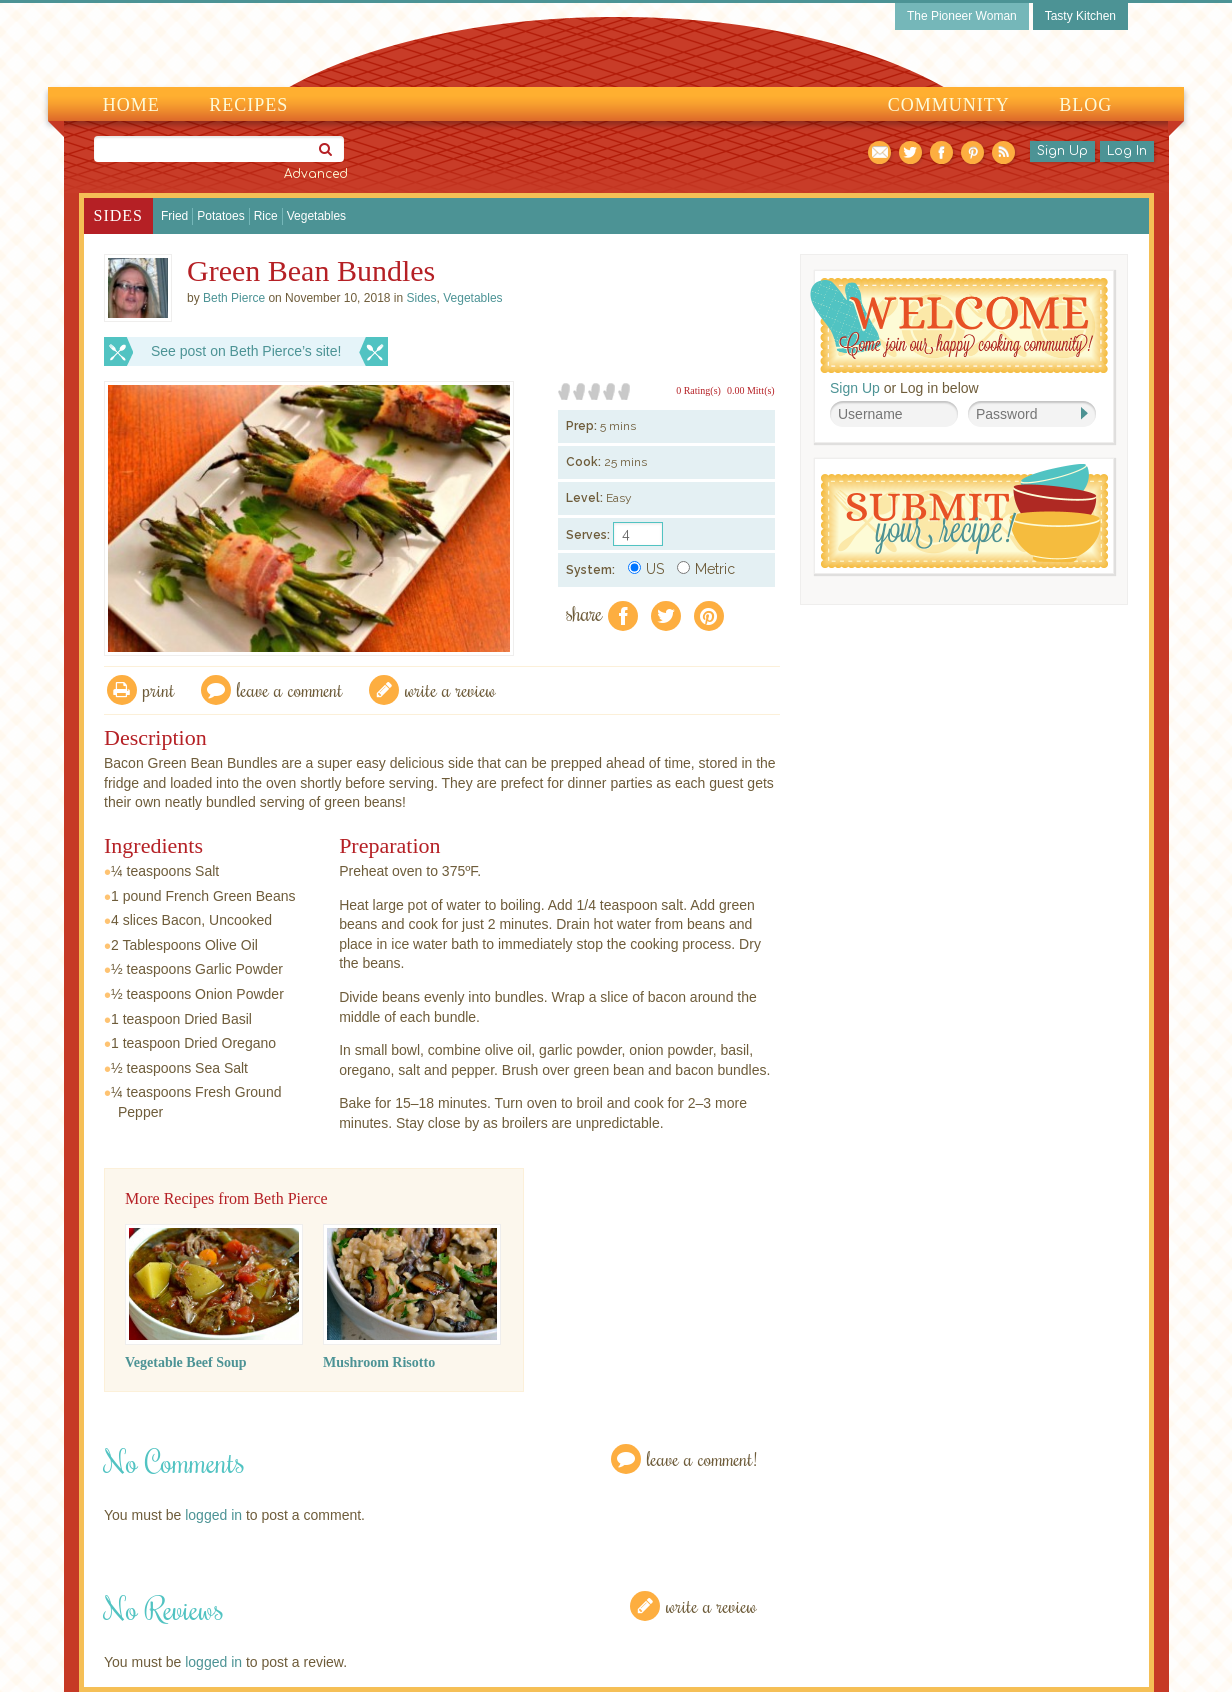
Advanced (316, 174)
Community (949, 105)
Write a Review (711, 1605)
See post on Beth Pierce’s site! (246, 351)
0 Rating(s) (698, 390)
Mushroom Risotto (379, 1362)
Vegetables (316, 216)
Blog (1085, 105)
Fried (174, 216)
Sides (118, 215)
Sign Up (1062, 151)
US (646, 569)
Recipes (248, 105)
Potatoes (220, 216)
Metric (706, 569)
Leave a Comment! (702, 1458)
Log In (1127, 151)
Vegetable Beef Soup (186, 1362)
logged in (213, 1515)
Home (131, 105)
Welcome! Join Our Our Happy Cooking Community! (959, 325)
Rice (266, 216)
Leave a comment (290, 689)
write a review (450, 689)
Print (159, 689)
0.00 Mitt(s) (751, 390)
